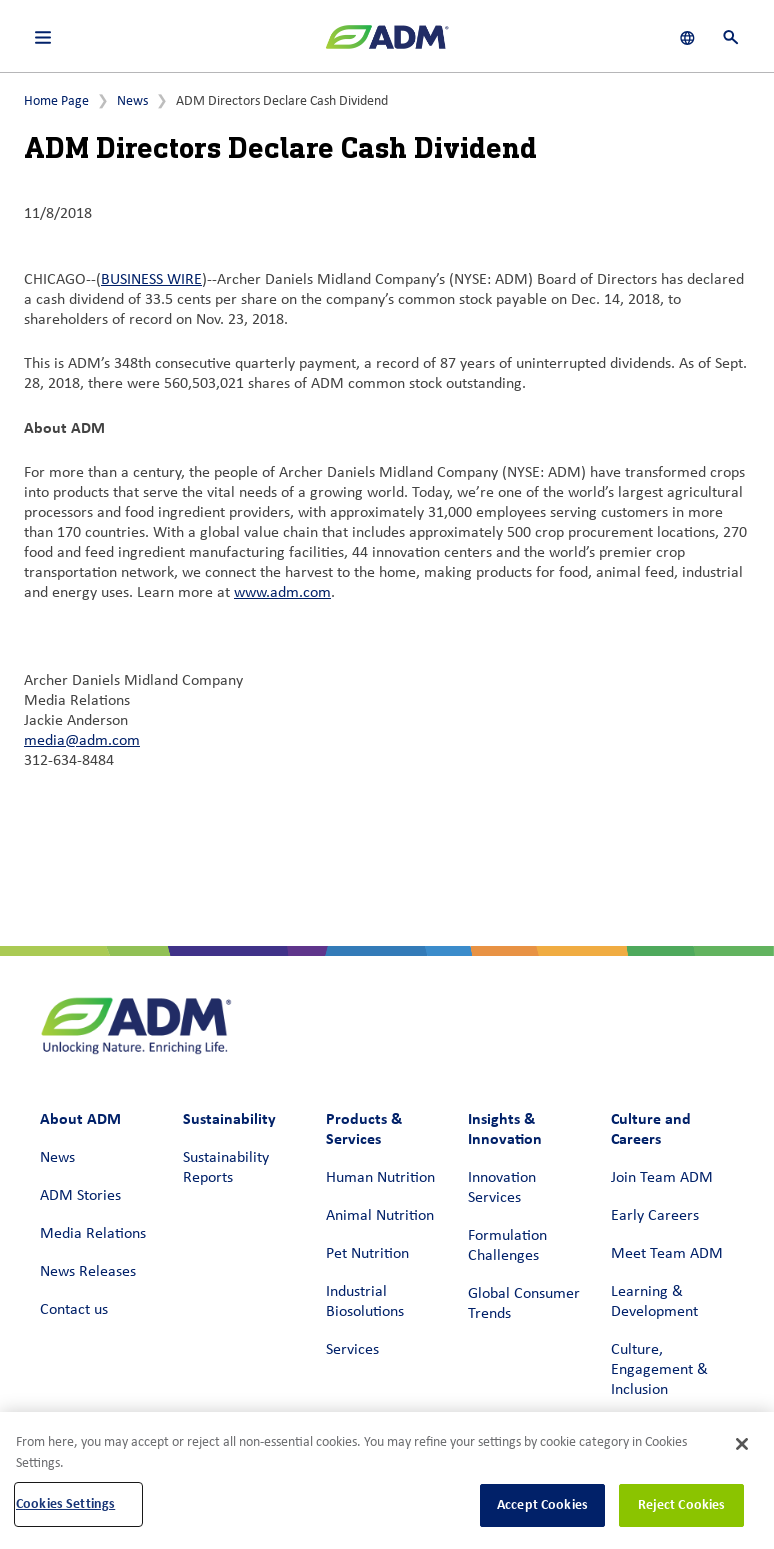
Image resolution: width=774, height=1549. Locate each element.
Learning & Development (654, 1302)
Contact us (74, 1310)
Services (352, 1350)
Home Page (56, 101)
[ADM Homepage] (387, 45)
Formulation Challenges (507, 1246)
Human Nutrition (380, 1178)
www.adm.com (282, 593)
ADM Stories (80, 1196)
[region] (387, 1480)
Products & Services (364, 1128)
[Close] (742, 1444)
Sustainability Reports (226, 1168)
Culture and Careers (651, 1128)
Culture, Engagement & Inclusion (659, 1370)
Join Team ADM (662, 1178)
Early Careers (655, 1216)
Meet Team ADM (667, 1254)
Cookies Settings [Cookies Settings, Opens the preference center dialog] (65, 1503)
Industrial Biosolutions (365, 1302)
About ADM (80, 1118)
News (132, 101)
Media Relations (93, 1234)
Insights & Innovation (505, 1128)
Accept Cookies (542, 1504)
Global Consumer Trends (524, 1304)
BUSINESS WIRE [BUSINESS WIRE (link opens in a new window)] (151, 280)
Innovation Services (502, 1188)
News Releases (88, 1272)
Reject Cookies (682, 1504)
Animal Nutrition (380, 1216)
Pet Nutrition (367, 1254)
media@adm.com (82, 741)
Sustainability (229, 1118)
